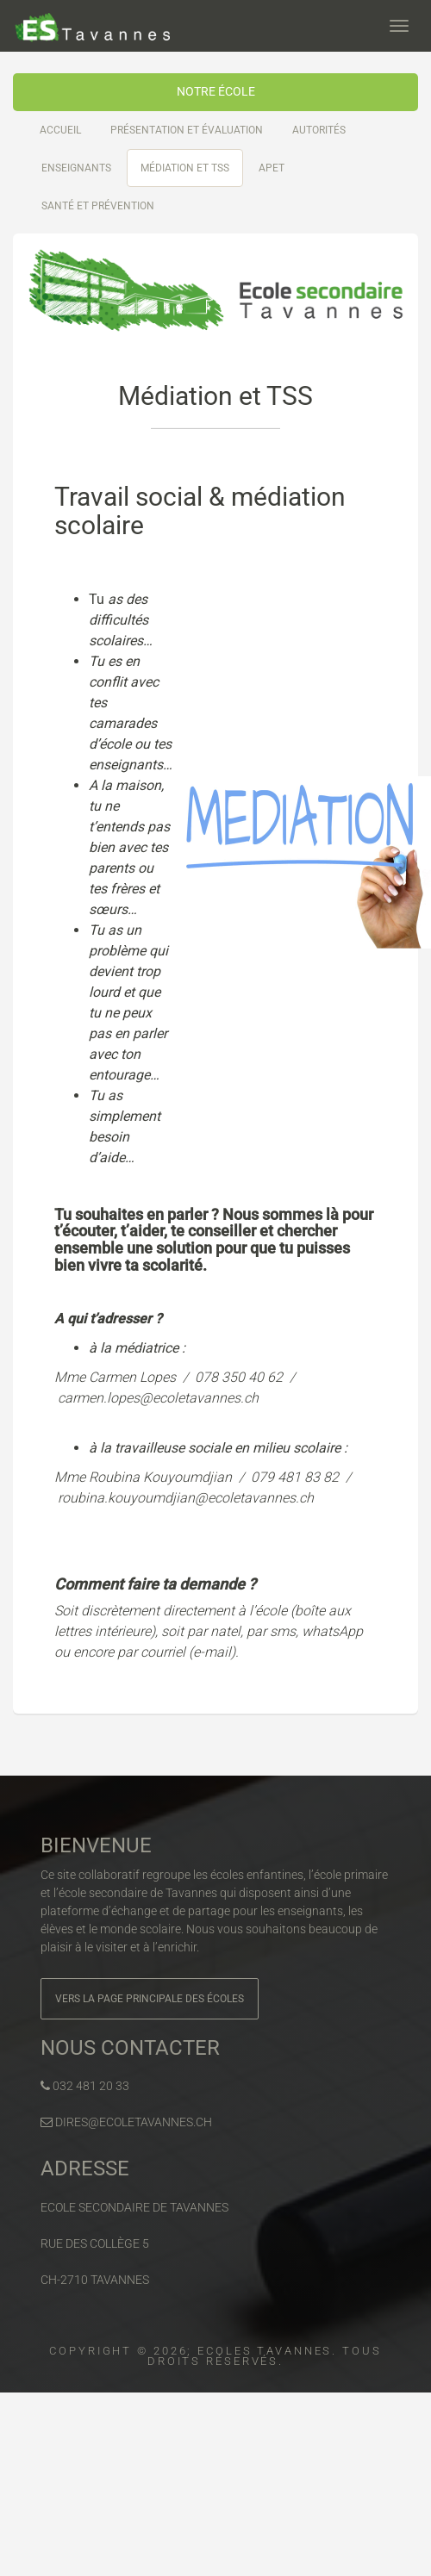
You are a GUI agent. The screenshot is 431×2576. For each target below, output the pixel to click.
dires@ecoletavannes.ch (126, 2122)
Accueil (60, 130)
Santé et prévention (97, 206)
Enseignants (76, 168)
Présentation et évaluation (186, 130)
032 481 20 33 (85, 2086)
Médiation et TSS (185, 168)
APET (271, 168)
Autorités (319, 130)
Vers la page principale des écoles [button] (149, 1999)
